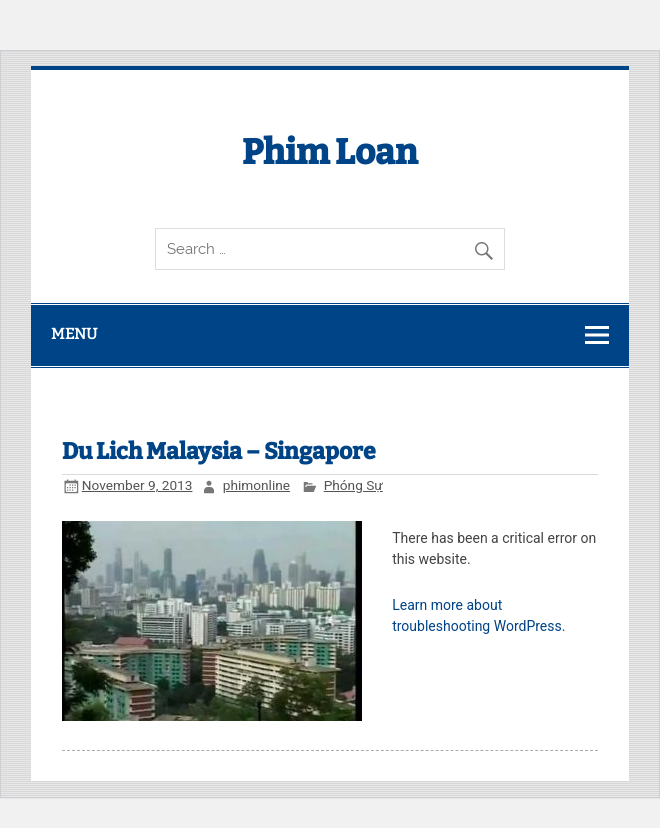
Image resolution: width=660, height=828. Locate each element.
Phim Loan (330, 152)
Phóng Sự (353, 485)
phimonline (256, 485)
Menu (74, 334)
